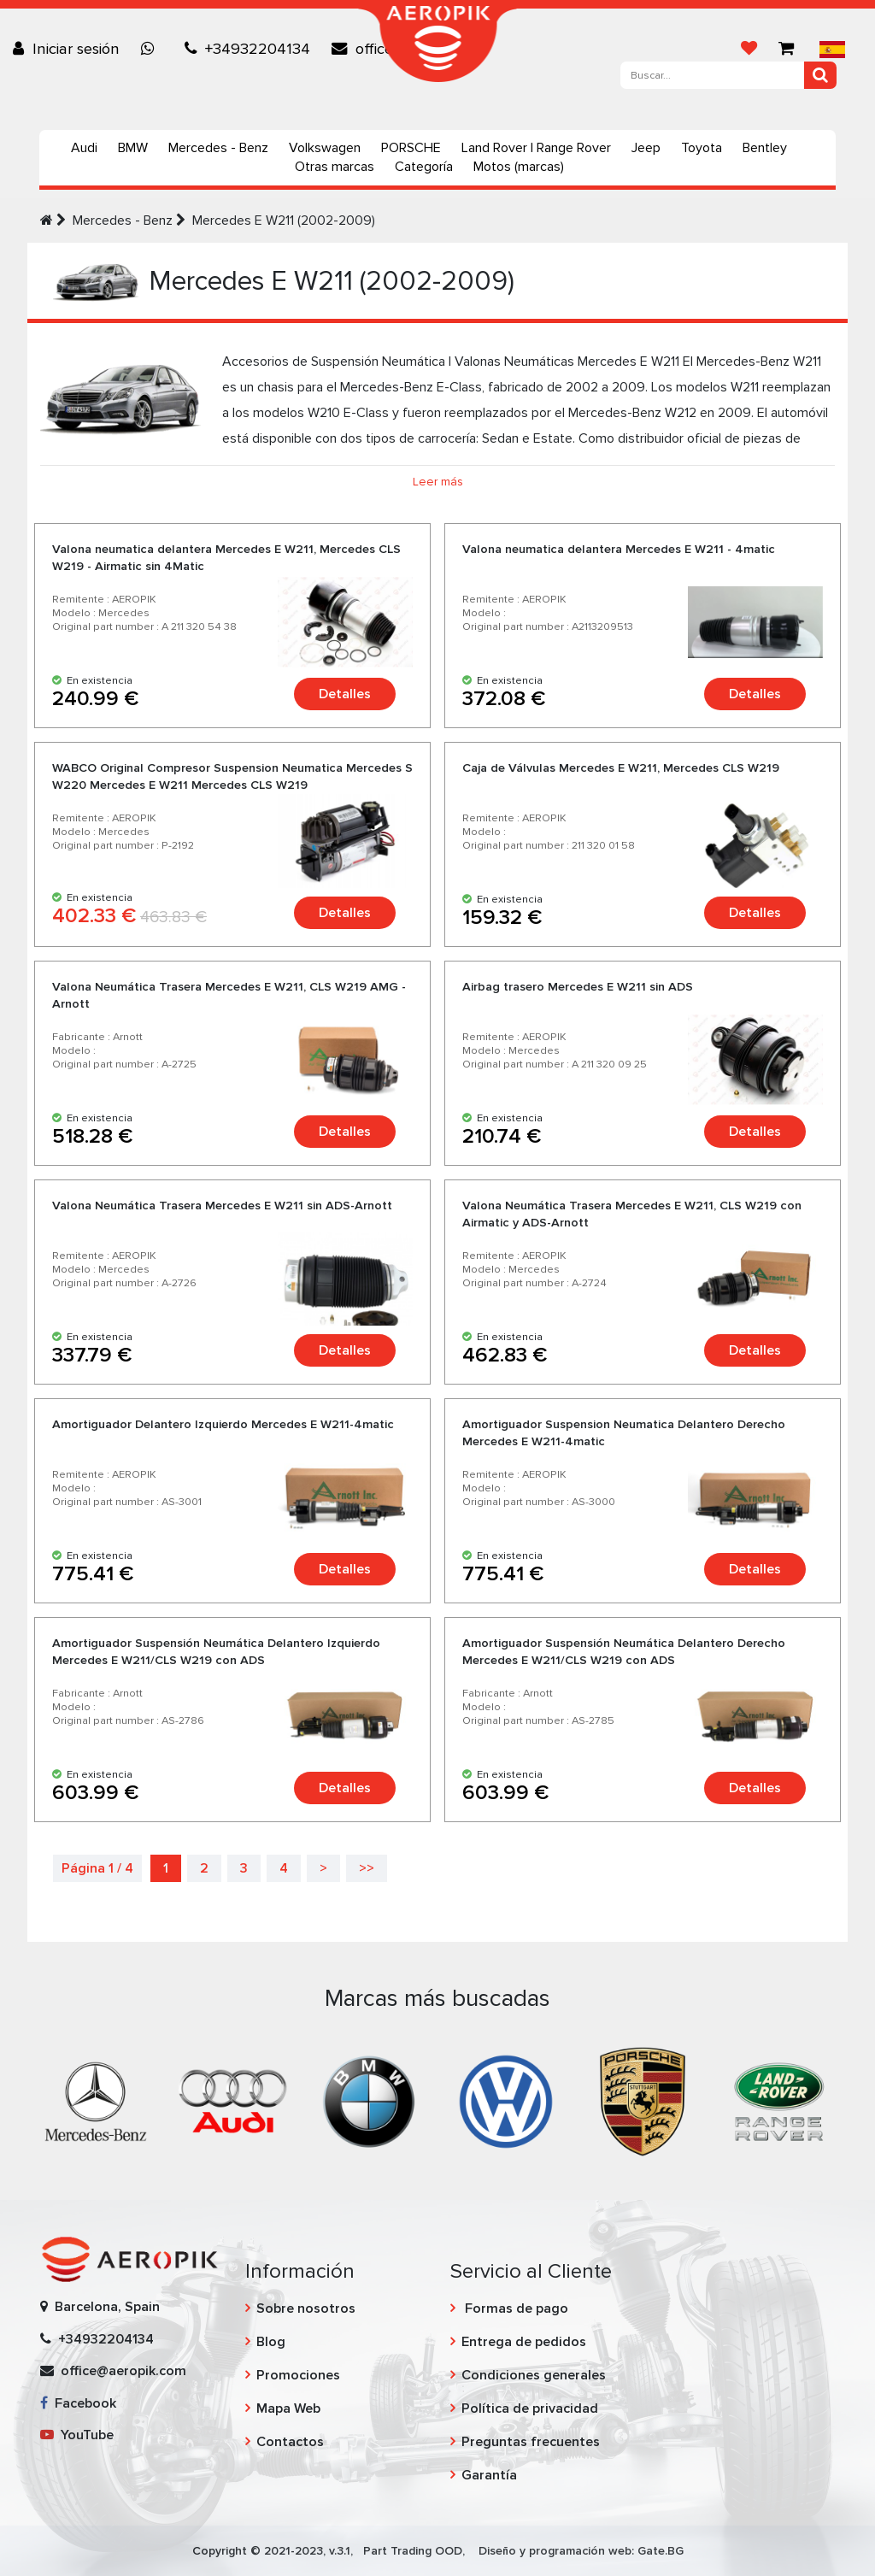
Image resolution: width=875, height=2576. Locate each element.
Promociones (298, 2375)
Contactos (290, 2441)
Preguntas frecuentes (530, 2441)
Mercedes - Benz (218, 147)
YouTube (77, 2435)
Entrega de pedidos (523, 2341)
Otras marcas (334, 166)
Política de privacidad (529, 2408)
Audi (84, 147)
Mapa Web (288, 2408)
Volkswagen (325, 147)
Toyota (701, 147)
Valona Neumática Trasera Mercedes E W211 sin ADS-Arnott (222, 1205)
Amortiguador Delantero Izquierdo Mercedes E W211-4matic (223, 1424)
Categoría (424, 166)
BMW (133, 147)
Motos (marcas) (518, 166)
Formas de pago (514, 2308)
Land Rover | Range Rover (536, 147)
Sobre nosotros (305, 2308)
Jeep (646, 147)
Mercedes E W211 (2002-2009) (283, 220)
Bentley (765, 147)
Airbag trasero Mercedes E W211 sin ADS (577, 986)
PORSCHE (411, 147)
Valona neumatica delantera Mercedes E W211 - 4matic (618, 549)
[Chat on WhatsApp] (152, 48)
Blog (270, 2341)
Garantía (489, 2475)
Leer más (438, 481)
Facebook (78, 2403)
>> (366, 1868)
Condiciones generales (533, 2375)
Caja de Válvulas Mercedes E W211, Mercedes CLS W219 (620, 768)
